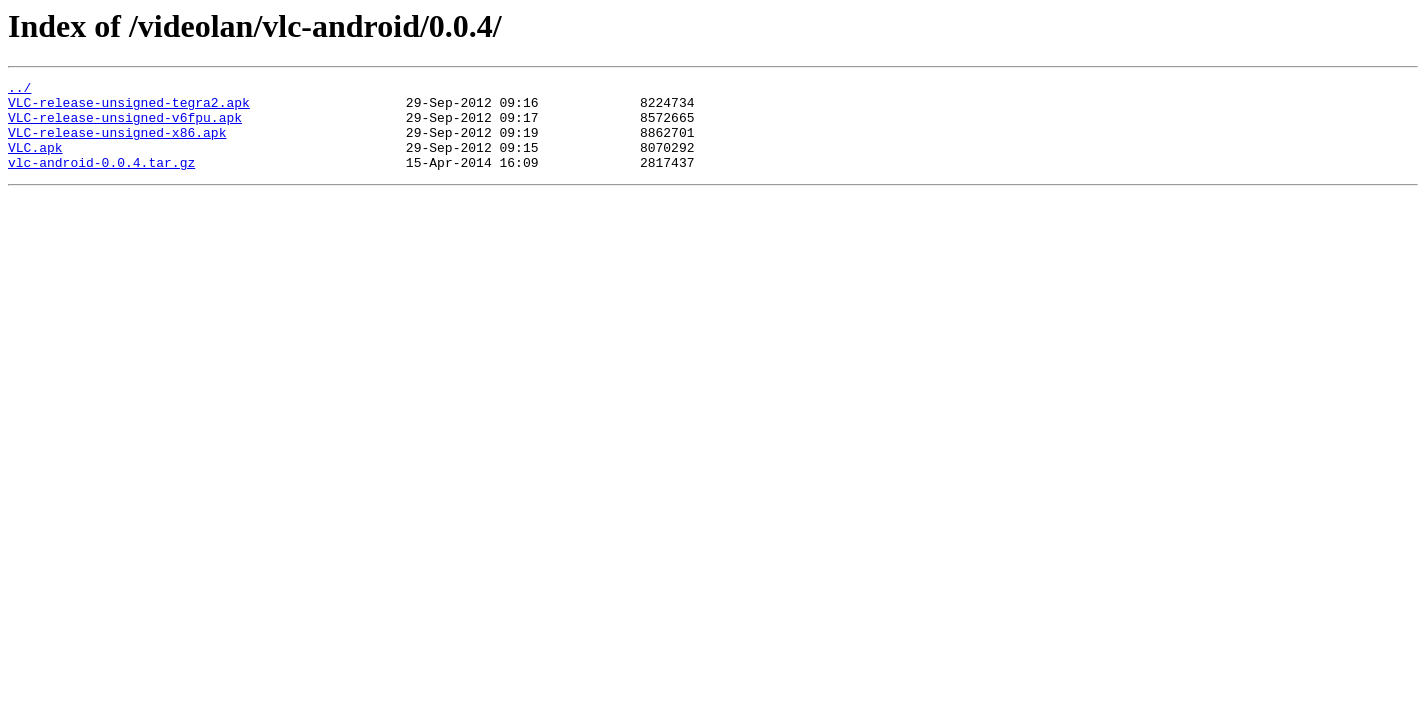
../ (19, 90)
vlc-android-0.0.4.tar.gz (101, 180)
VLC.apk (35, 162)
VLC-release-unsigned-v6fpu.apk (125, 126)
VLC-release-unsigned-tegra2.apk (129, 108)
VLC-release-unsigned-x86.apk (117, 144)
